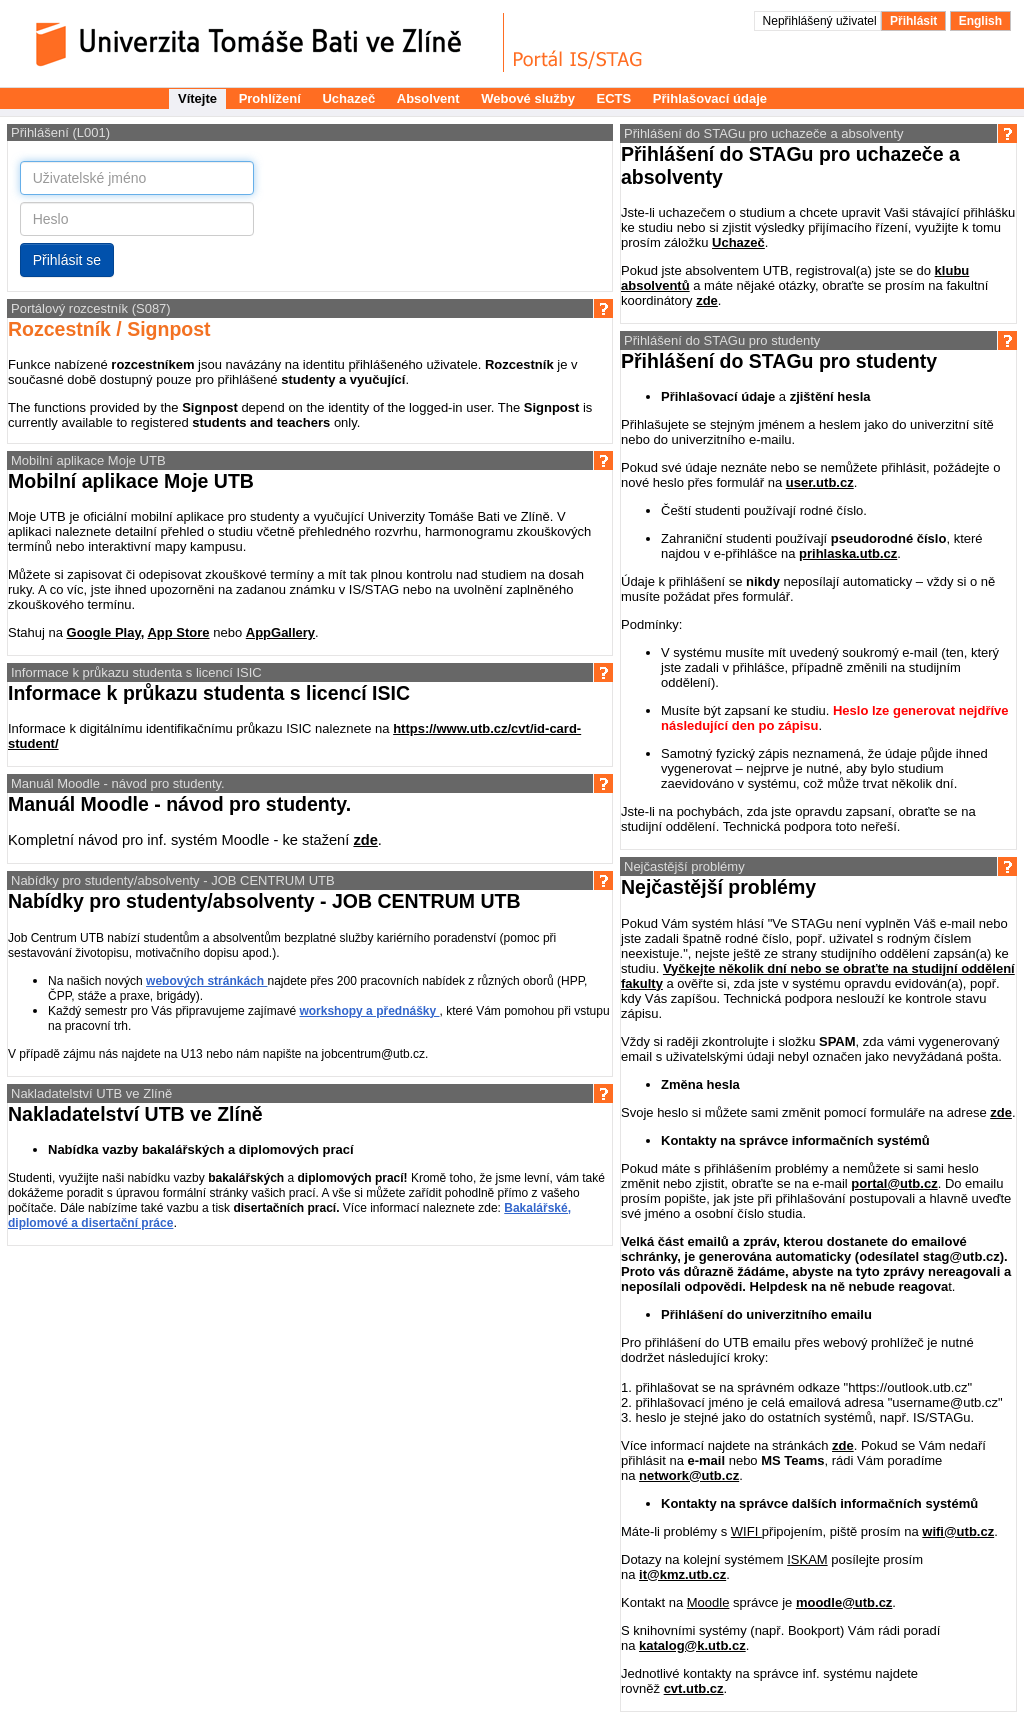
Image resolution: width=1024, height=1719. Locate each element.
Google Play (104, 632)
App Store (178, 632)
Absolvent (428, 98)
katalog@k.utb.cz (692, 1645)
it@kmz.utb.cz (682, 1574)
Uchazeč (348, 98)
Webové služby (528, 98)
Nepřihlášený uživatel (821, 21)
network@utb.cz (689, 1475)
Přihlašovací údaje (710, 98)
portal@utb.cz (894, 1183)
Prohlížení (270, 98)
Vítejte (197, 98)
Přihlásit (913, 21)
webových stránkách (206, 981)
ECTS (614, 98)
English (980, 21)
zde (365, 840)
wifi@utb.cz (958, 1531)
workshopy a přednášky (369, 1011)
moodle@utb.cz (844, 1602)
